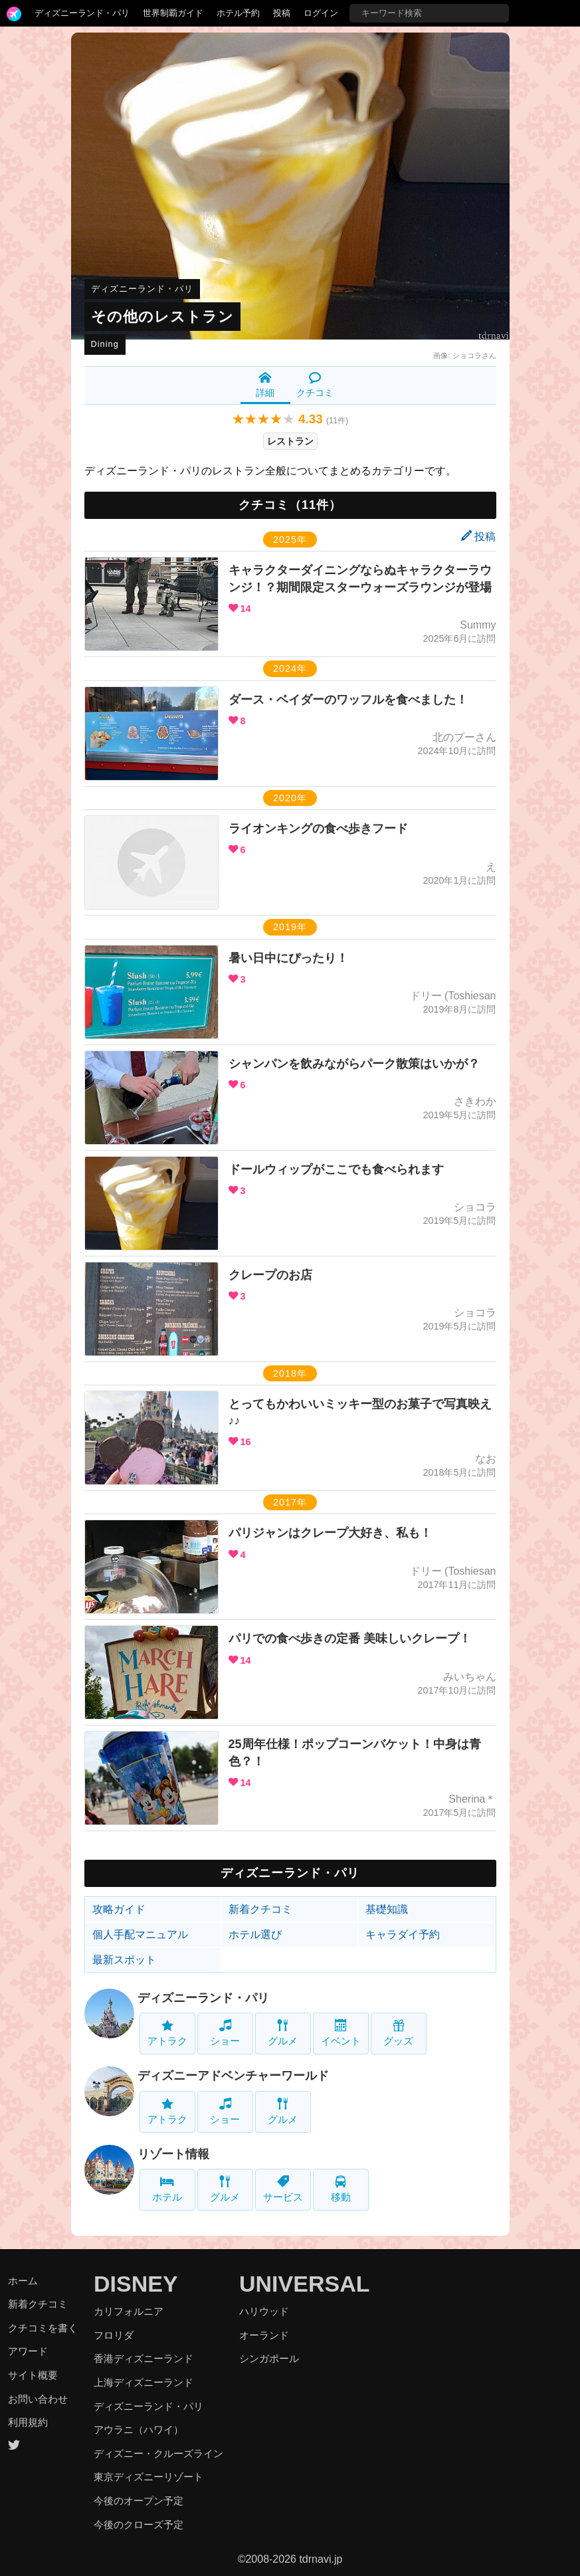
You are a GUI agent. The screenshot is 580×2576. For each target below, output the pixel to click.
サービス (283, 2189)
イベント (341, 2032)
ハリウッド (264, 2311)
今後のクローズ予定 (138, 2524)
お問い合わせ (38, 2399)
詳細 (265, 384)
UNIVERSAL (304, 2283)
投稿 (281, 13)
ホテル (167, 2189)
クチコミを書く (43, 2327)
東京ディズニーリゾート (148, 2476)
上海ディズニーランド (143, 2382)
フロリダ (114, 2335)
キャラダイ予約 (402, 1934)
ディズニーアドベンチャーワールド (233, 2075)
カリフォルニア (128, 2311)
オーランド (264, 2335)
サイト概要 (33, 2375)
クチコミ (315, 384)
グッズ (398, 2032)
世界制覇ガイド (173, 13)
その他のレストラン (162, 316)
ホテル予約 (238, 13)
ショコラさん (474, 355)
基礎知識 (386, 1909)
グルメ (283, 2032)
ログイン (321, 13)
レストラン (290, 441)
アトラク (167, 2032)
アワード (28, 2351)
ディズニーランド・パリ (82, 13)
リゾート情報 (173, 2154)
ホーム (23, 2280)
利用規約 (28, 2422)
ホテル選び (255, 1934)
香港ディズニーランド (143, 2358)
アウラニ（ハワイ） (138, 2429)
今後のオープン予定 (138, 2500)
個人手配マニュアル (140, 1934)
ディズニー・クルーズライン (158, 2453)
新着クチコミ (260, 1909)
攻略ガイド (118, 1909)
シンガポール (269, 2358)
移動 (341, 2189)
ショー (225, 2032)
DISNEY (136, 2283)
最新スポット (124, 1959)
